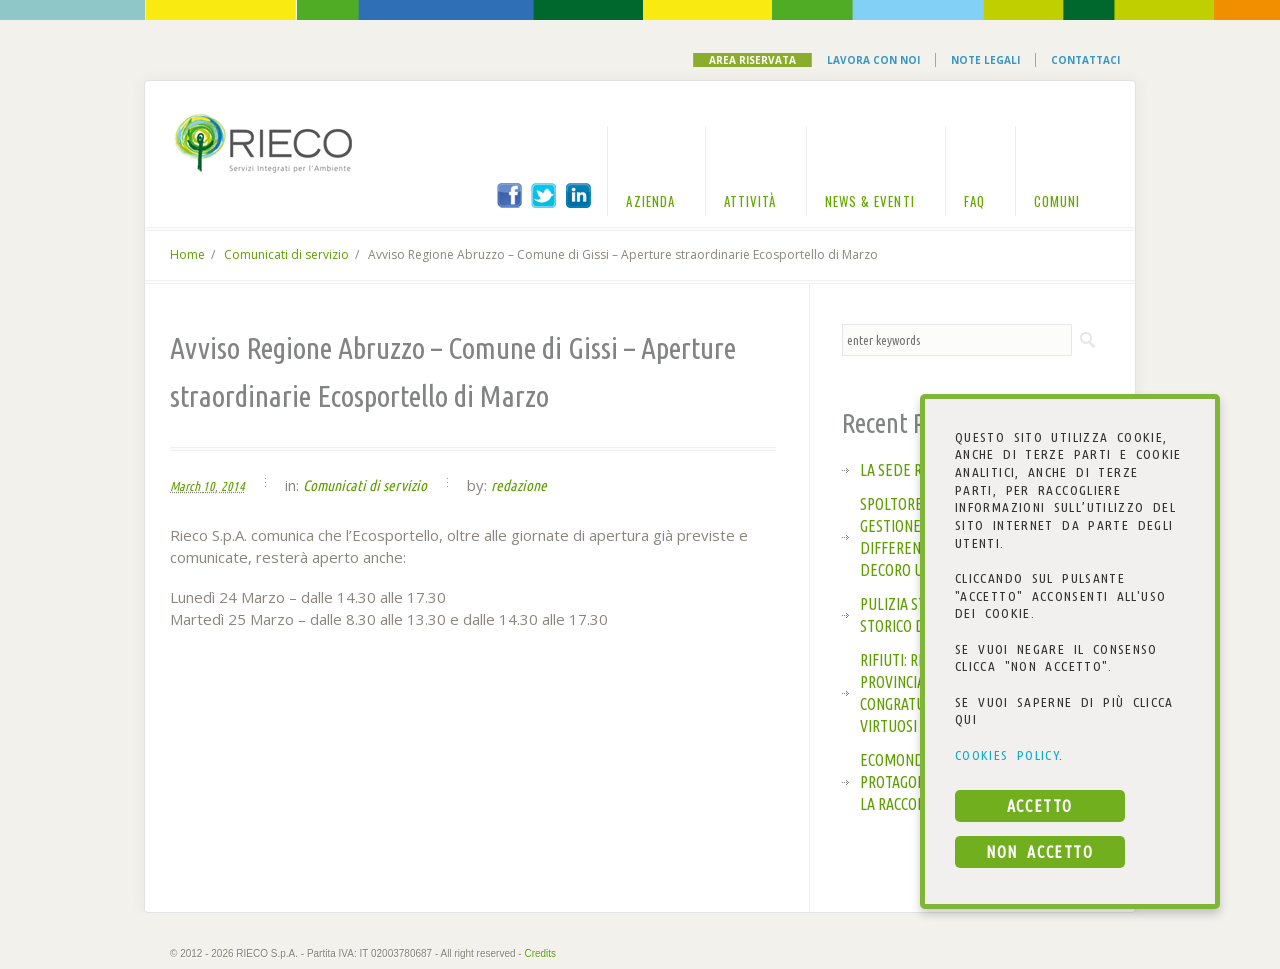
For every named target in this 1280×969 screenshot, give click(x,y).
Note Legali (985, 60)
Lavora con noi (873, 60)
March (185, 486)
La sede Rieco (905, 470)
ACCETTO (1040, 806)
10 (209, 486)
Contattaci (1085, 60)
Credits (540, 953)
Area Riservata (752, 60)
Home (187, 254)
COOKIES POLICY (1007, 755)
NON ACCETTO (1039, 852)
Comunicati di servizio (286, 254)
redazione (519, 485)
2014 (233, 486)
